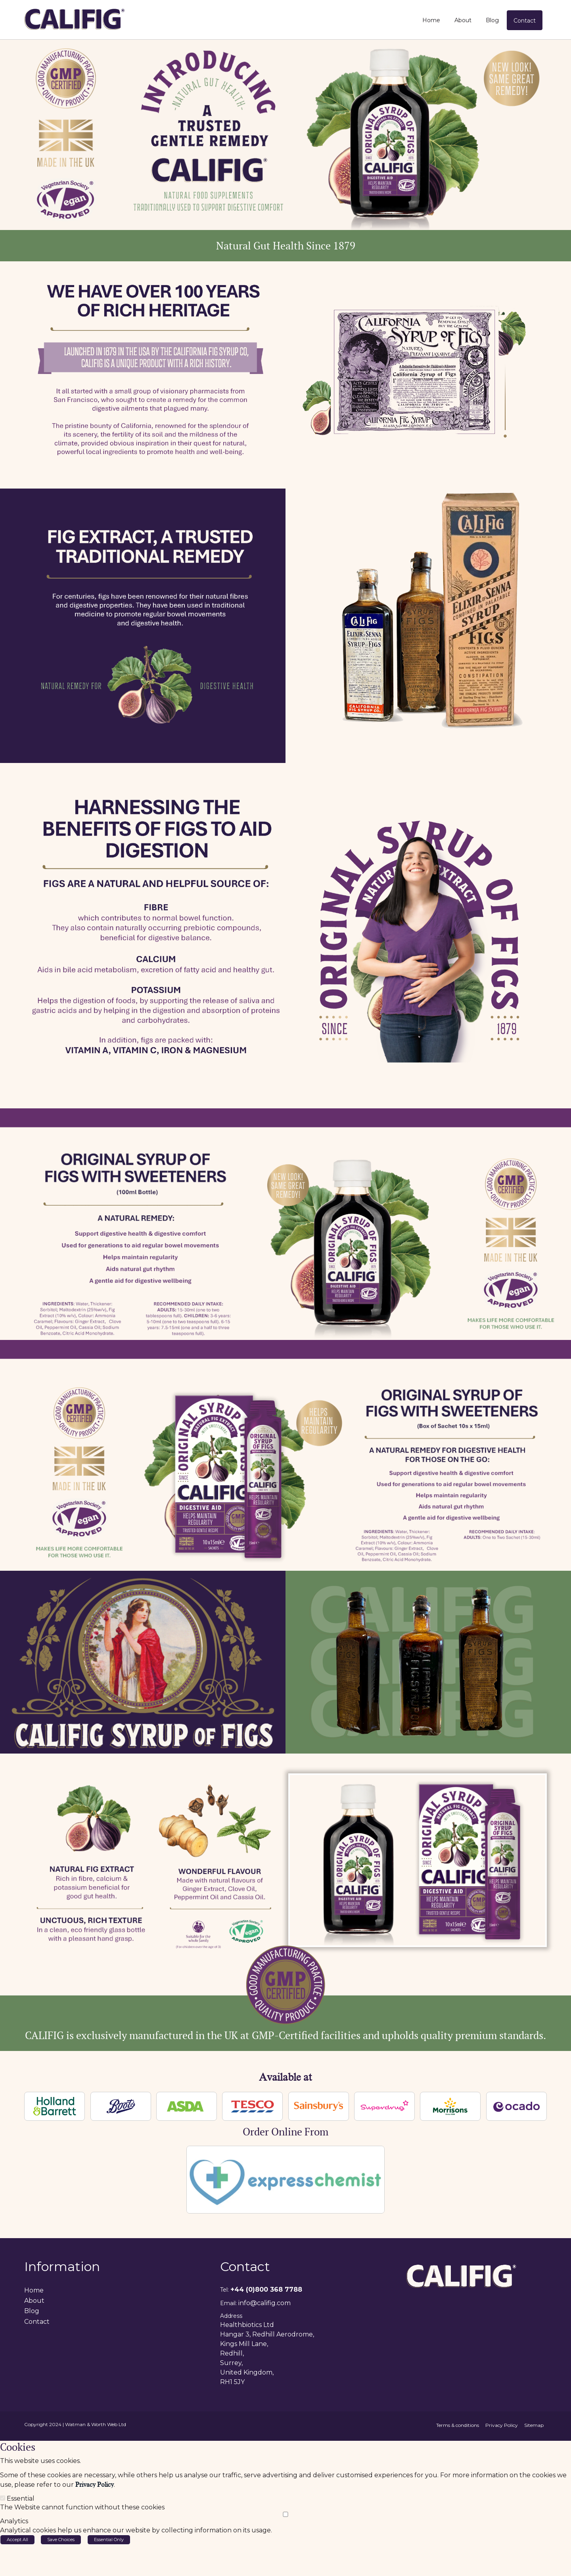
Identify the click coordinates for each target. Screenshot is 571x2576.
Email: (228, 2302)
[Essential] (2, 2497)
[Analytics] (285, 2513)
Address (231, 2315)
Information (62, 2265)
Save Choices (61, 2539)
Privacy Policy (94, 2483)
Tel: (224, 2288)
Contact (245, 2265)
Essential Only (109, 2539)
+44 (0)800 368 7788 (266, 2288)
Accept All (17, 2539)
